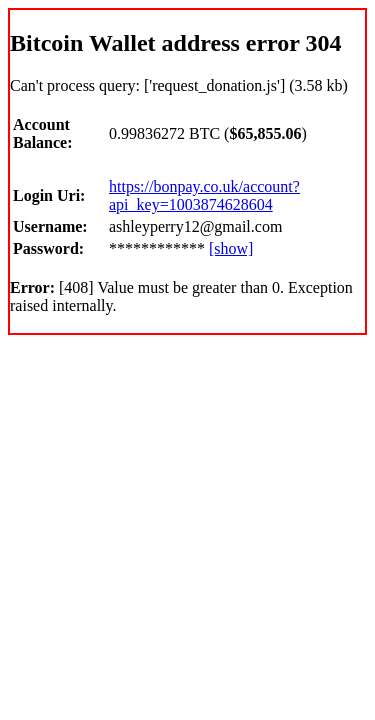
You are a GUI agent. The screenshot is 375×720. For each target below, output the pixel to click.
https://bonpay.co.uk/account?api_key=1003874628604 (204, 195)
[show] (231, 248)
